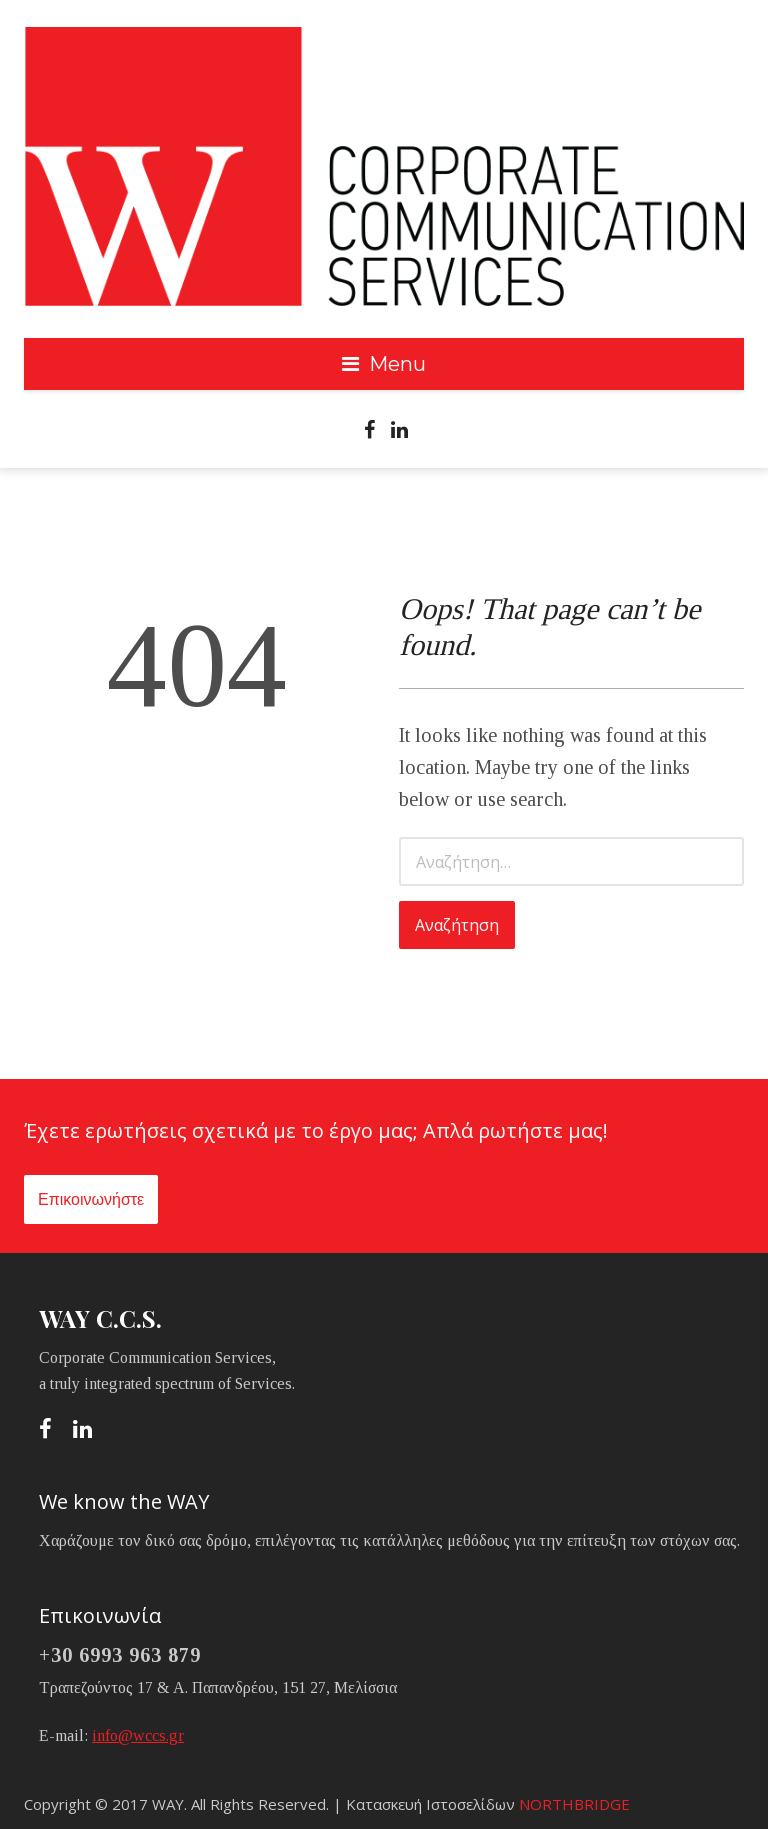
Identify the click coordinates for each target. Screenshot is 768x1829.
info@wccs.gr (138, 1735)
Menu (397, 364)
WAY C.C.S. (100, 1318)
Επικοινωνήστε (91, 1199)
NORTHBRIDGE (574, 1804)
